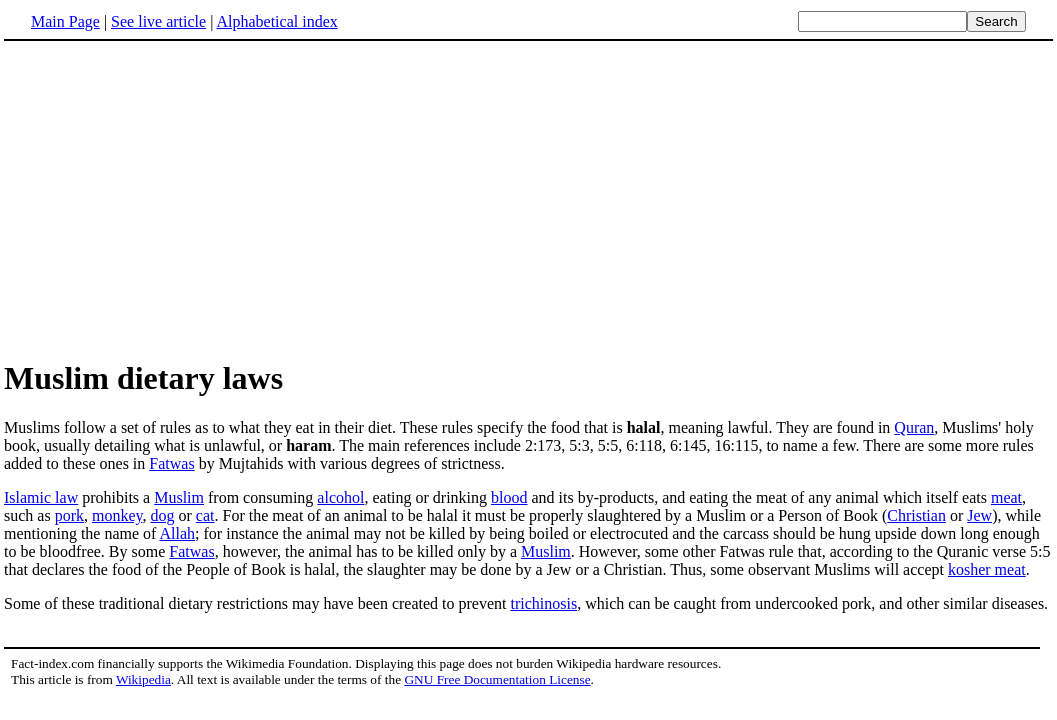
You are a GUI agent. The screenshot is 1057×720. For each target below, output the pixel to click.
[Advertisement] (529, 199)
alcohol (340, 497)
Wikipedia (143, 679)
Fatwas (171, 463)
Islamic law (41, 497)
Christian (916, 515)
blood (509, 497)
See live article (158, 21)
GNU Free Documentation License (497, 679)
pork (69, 515)
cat (205, 515)
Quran (914, 427)
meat (1006, 497)
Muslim (179, 497)
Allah (178, 533)
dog (163, 515)
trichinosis (543, 603)
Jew (979, 515)
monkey (117, 515)
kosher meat (987, 569)
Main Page (65, 21)
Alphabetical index (276, 21)
